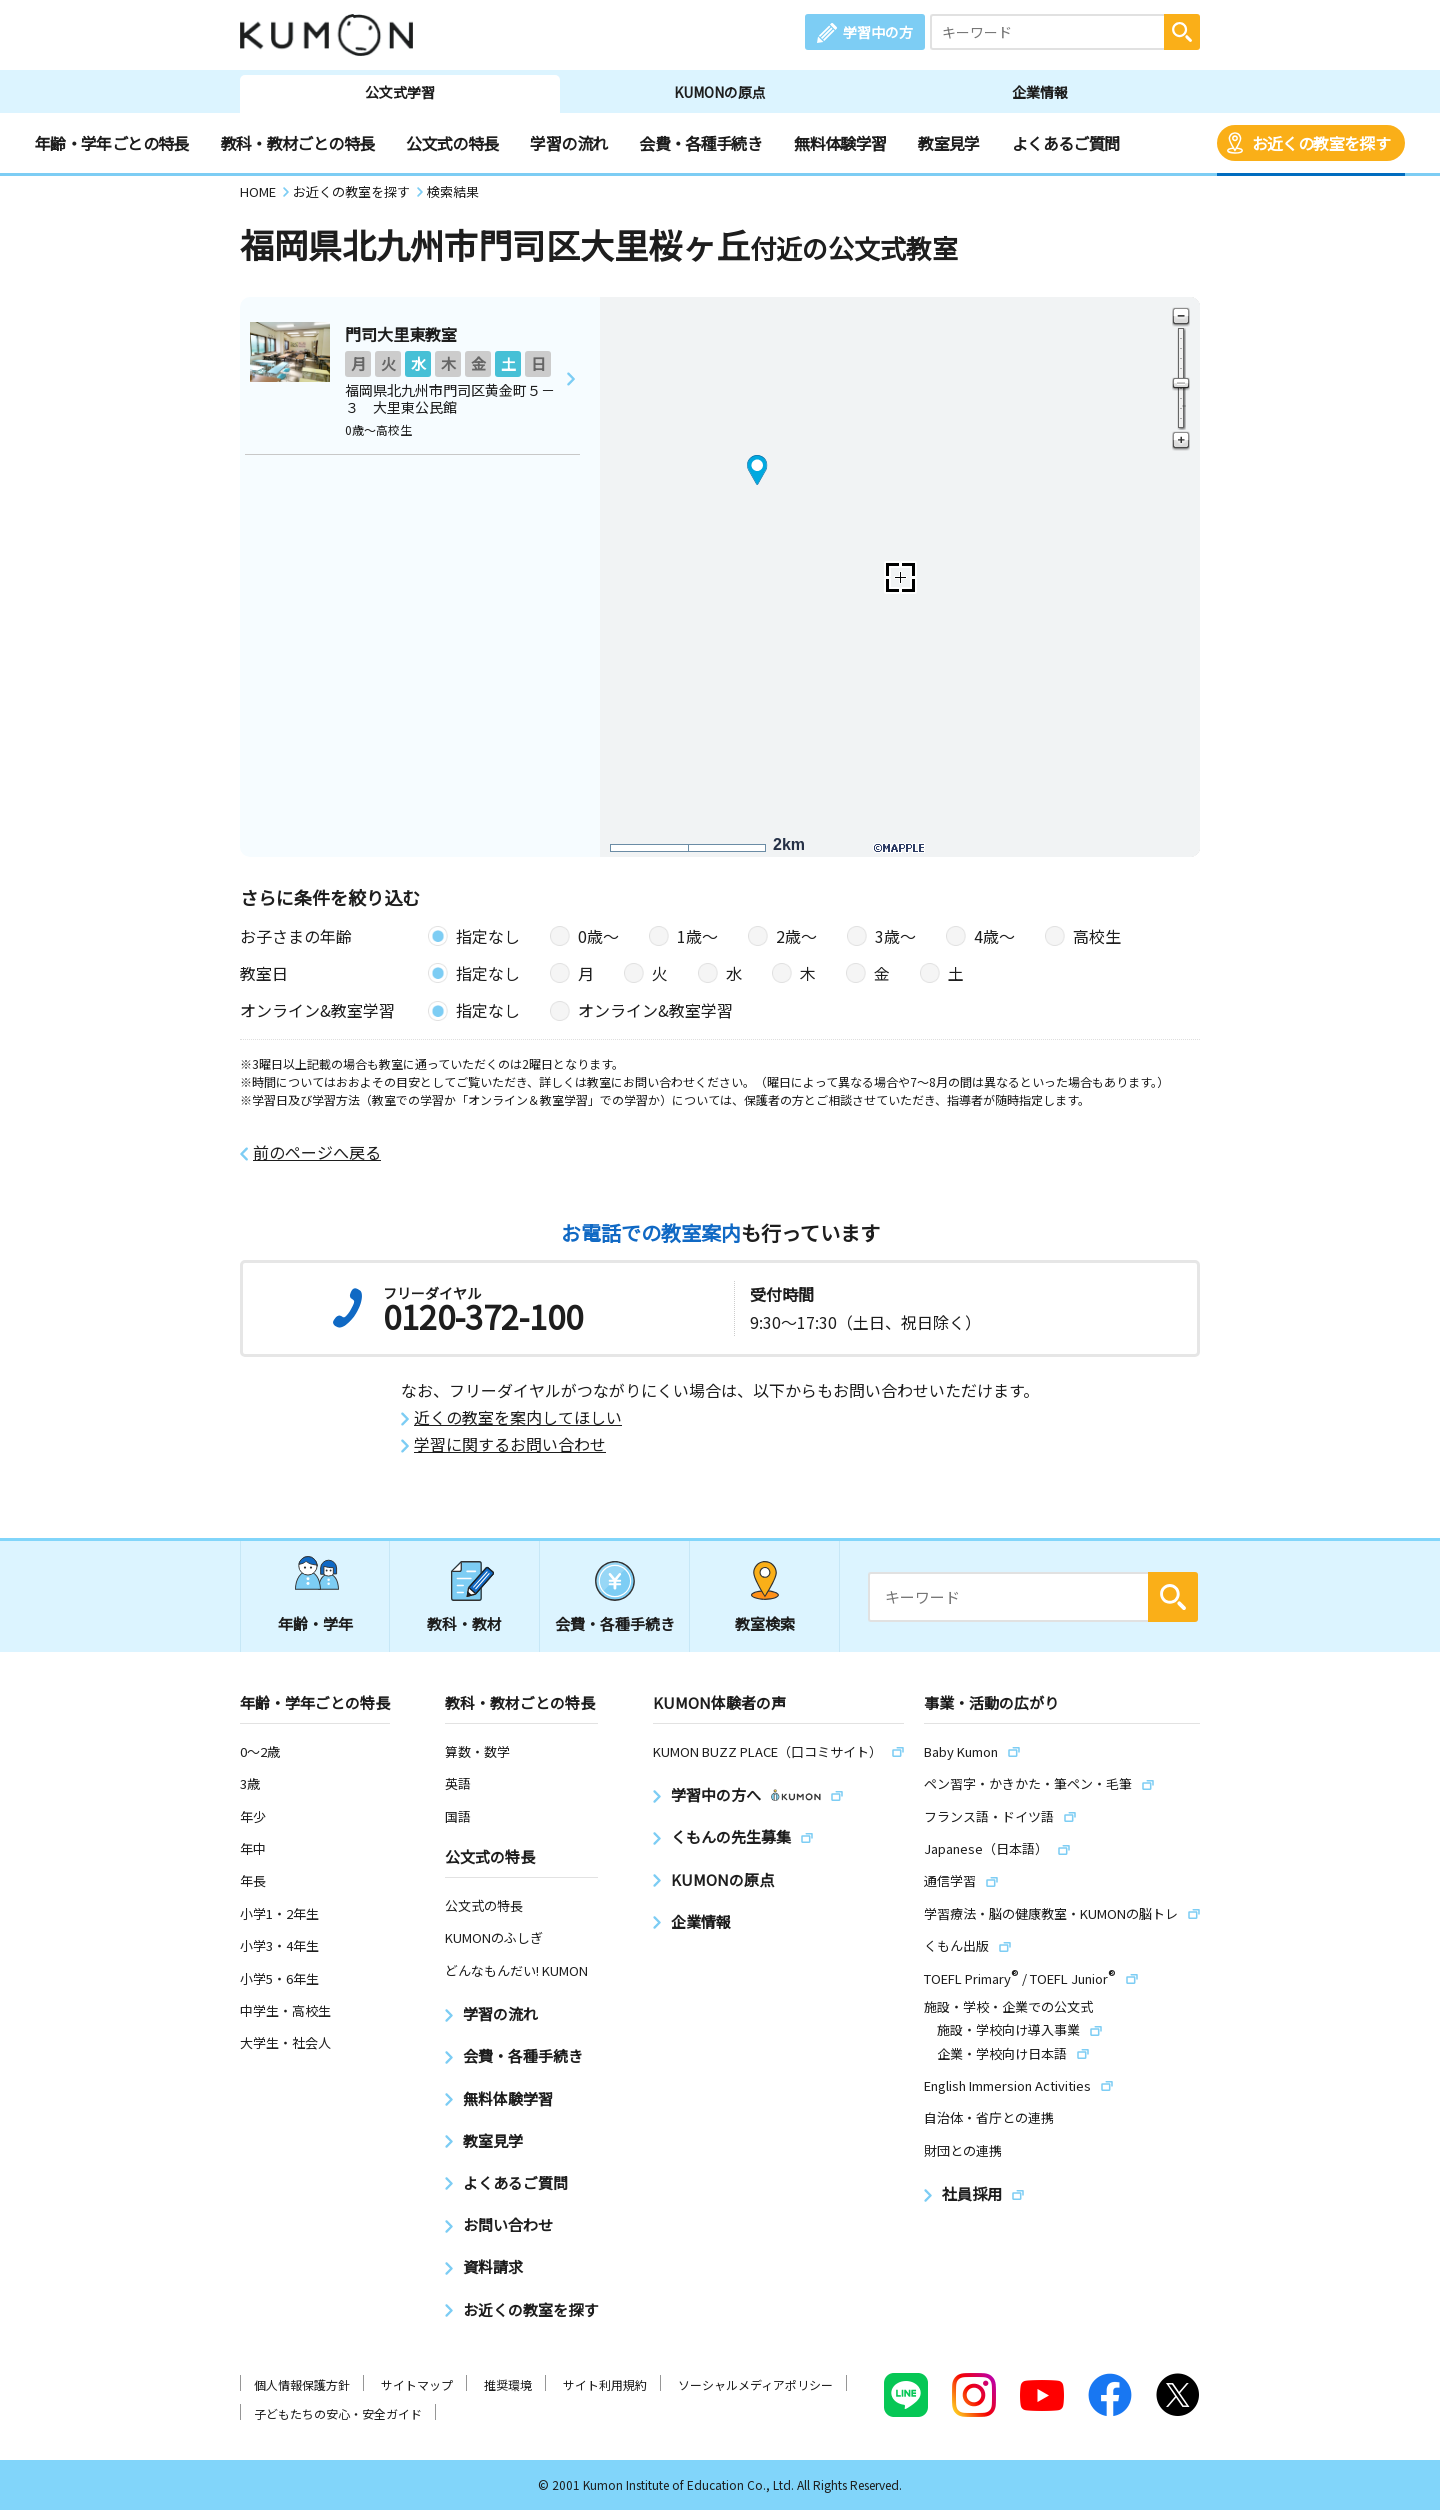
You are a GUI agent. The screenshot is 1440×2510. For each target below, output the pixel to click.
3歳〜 (895, 936)
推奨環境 (508, 2384)
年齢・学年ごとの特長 (112, 143)
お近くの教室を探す (1321, 143)
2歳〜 (796, 936)
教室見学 (948, 143)
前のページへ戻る (317, 1152)
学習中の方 (878, 32)
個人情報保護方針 (302, 2384)
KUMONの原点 (720, 92)
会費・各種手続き (700, 143)
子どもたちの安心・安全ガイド (338, 2413)
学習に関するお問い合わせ (510, 1444)
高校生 (1097, 936)
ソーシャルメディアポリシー (755, 2384)
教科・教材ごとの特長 (298, 143)
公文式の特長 (452, 143)
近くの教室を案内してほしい (518, 1417)
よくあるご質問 (1066, 143)
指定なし (488, 936)
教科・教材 (464, 1623)
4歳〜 (994, 936)
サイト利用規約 (605, 2384)
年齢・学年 (315, 1623)
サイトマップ (417, 2384)
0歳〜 (598, 936)
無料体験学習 (840, 143)
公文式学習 (400, 92)
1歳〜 (697, 936)
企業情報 (1040, 92)
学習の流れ (568, 143)
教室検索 (765, 1623)
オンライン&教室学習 (655, 1010)
